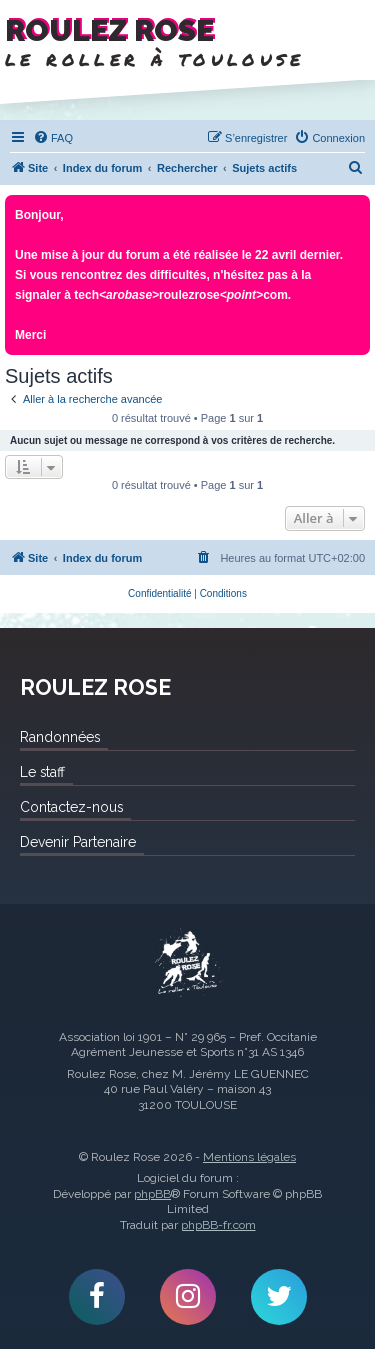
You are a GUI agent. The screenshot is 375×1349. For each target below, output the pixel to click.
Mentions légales (249, 1157)
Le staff (42, 772)
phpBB (152, 1194)
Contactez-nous (71, 807)
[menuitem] (53, 138)
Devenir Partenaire (78, 842)
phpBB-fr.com (218, 1225)
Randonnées (60, 737)
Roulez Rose (188, 964)
